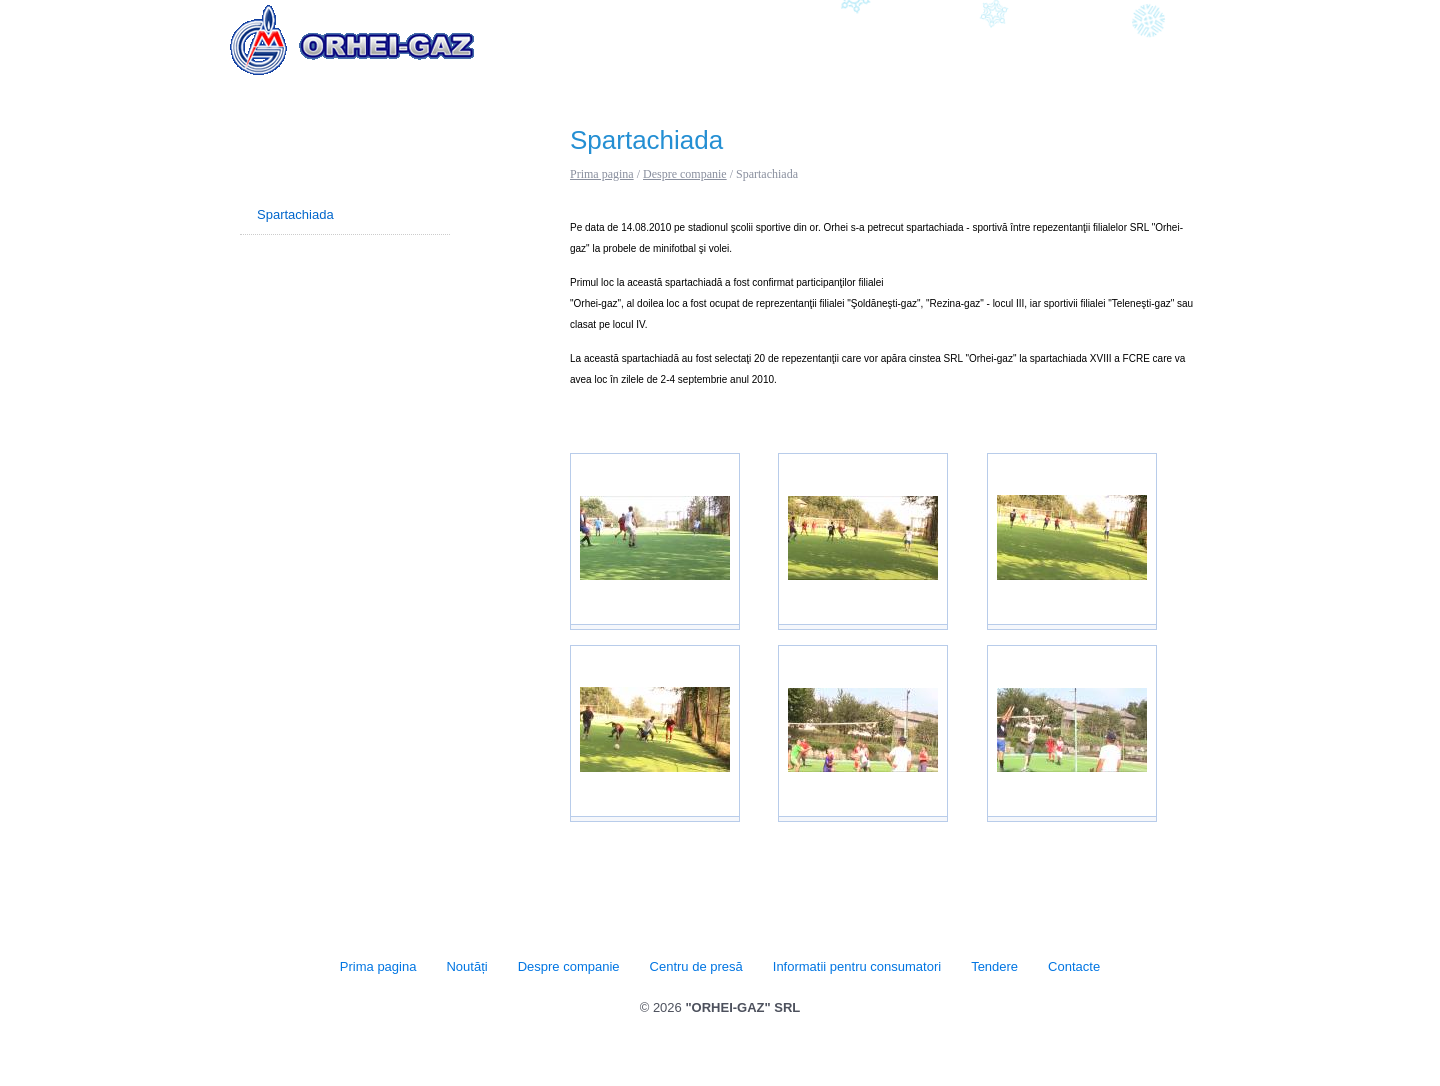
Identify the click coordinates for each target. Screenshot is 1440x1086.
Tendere (1105, 48)
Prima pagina (602, 174)
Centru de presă (803, 48)
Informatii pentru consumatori (966, 48)
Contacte (1182, 48)
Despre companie (675, 48)
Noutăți (575, 48)
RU (1203, 12)
